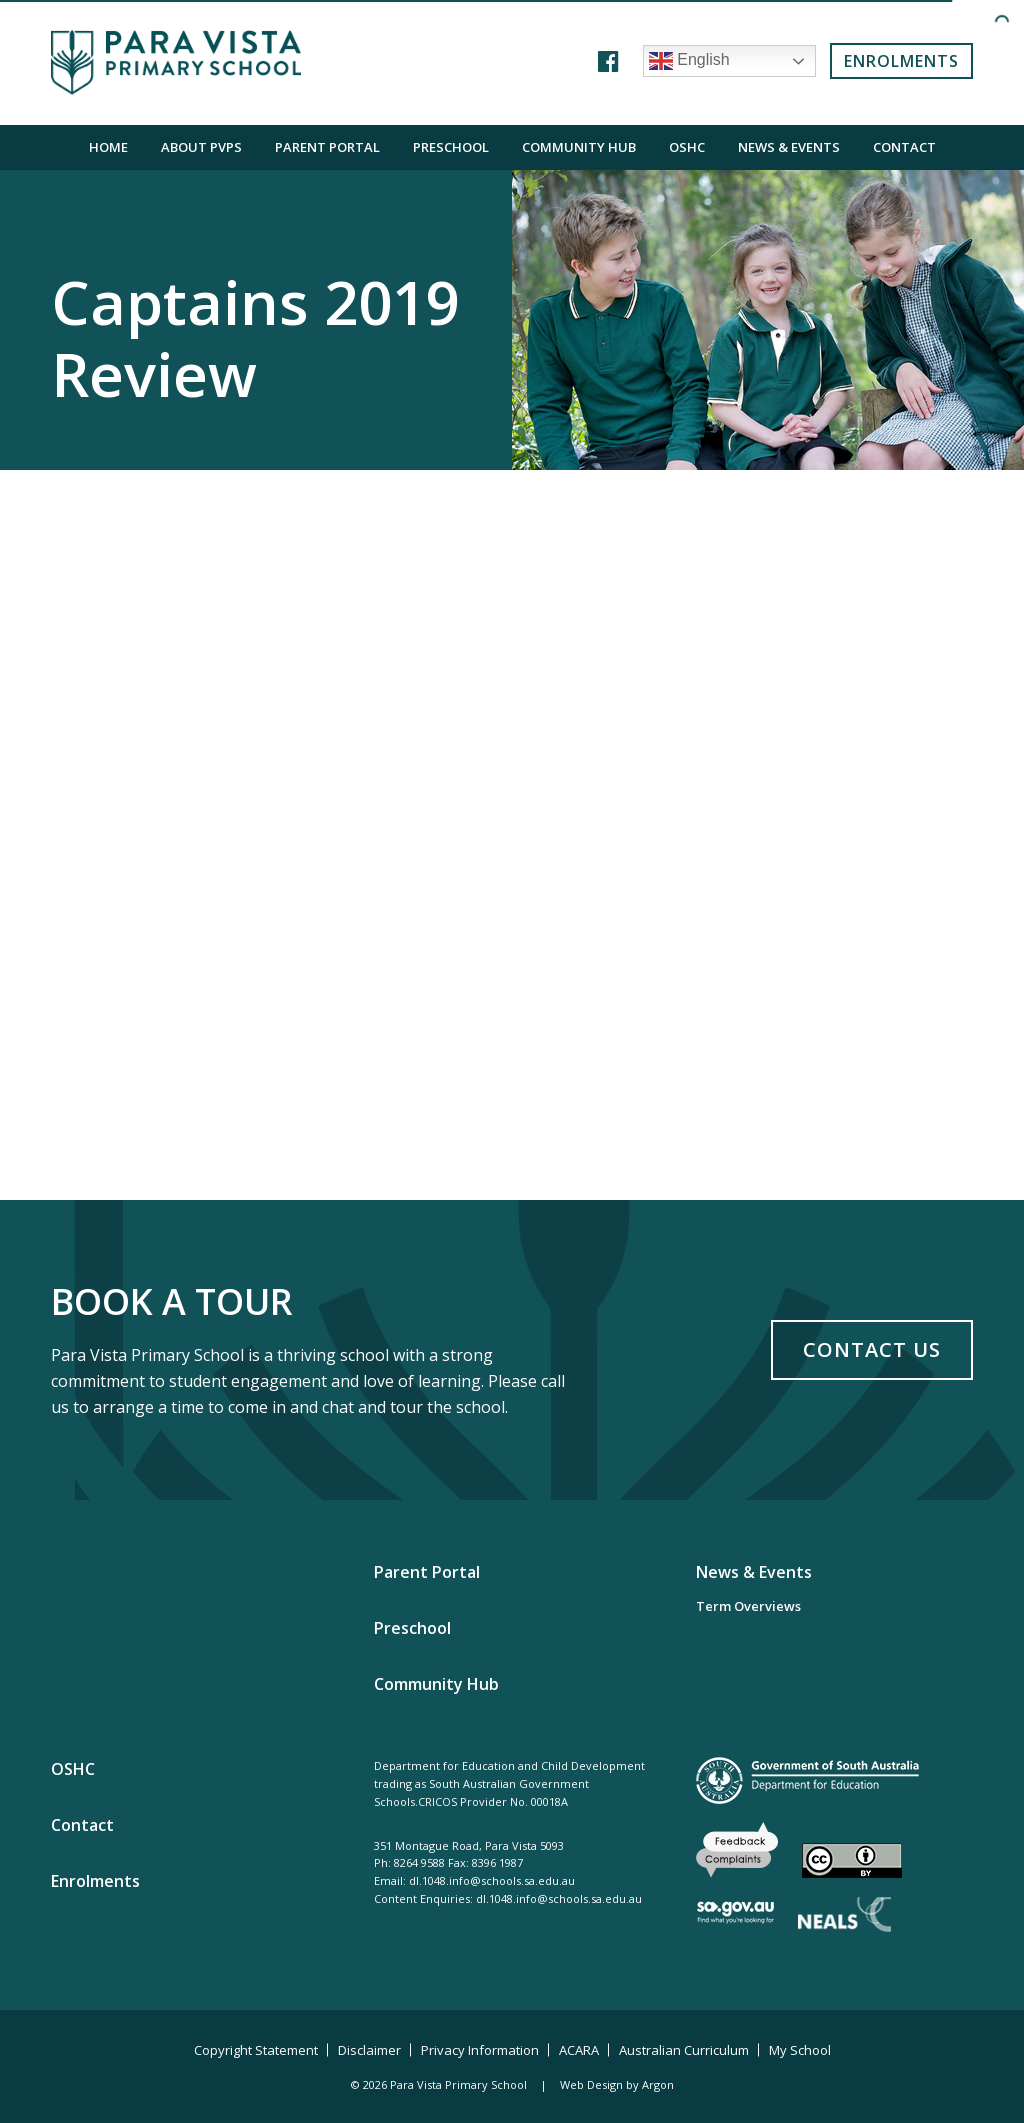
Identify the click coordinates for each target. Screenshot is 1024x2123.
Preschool (451, 147)
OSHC (687, 147)
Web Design (591, 2084)
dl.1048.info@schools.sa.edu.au (492, 1880)
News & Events (789, 147)
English (689, 61)
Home (108, 147)
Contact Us (872, 1349)
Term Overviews (748, 1606)
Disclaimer (369, 2050)
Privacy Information (480, 2050)
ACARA (579, 2050)
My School (800, 2050)
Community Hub (579, 147)
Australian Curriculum (684, 2050)
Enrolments (901, 61)
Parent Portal (327, 147)
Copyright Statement (256, 2050)
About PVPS (201, 147)
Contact (904, 147)
